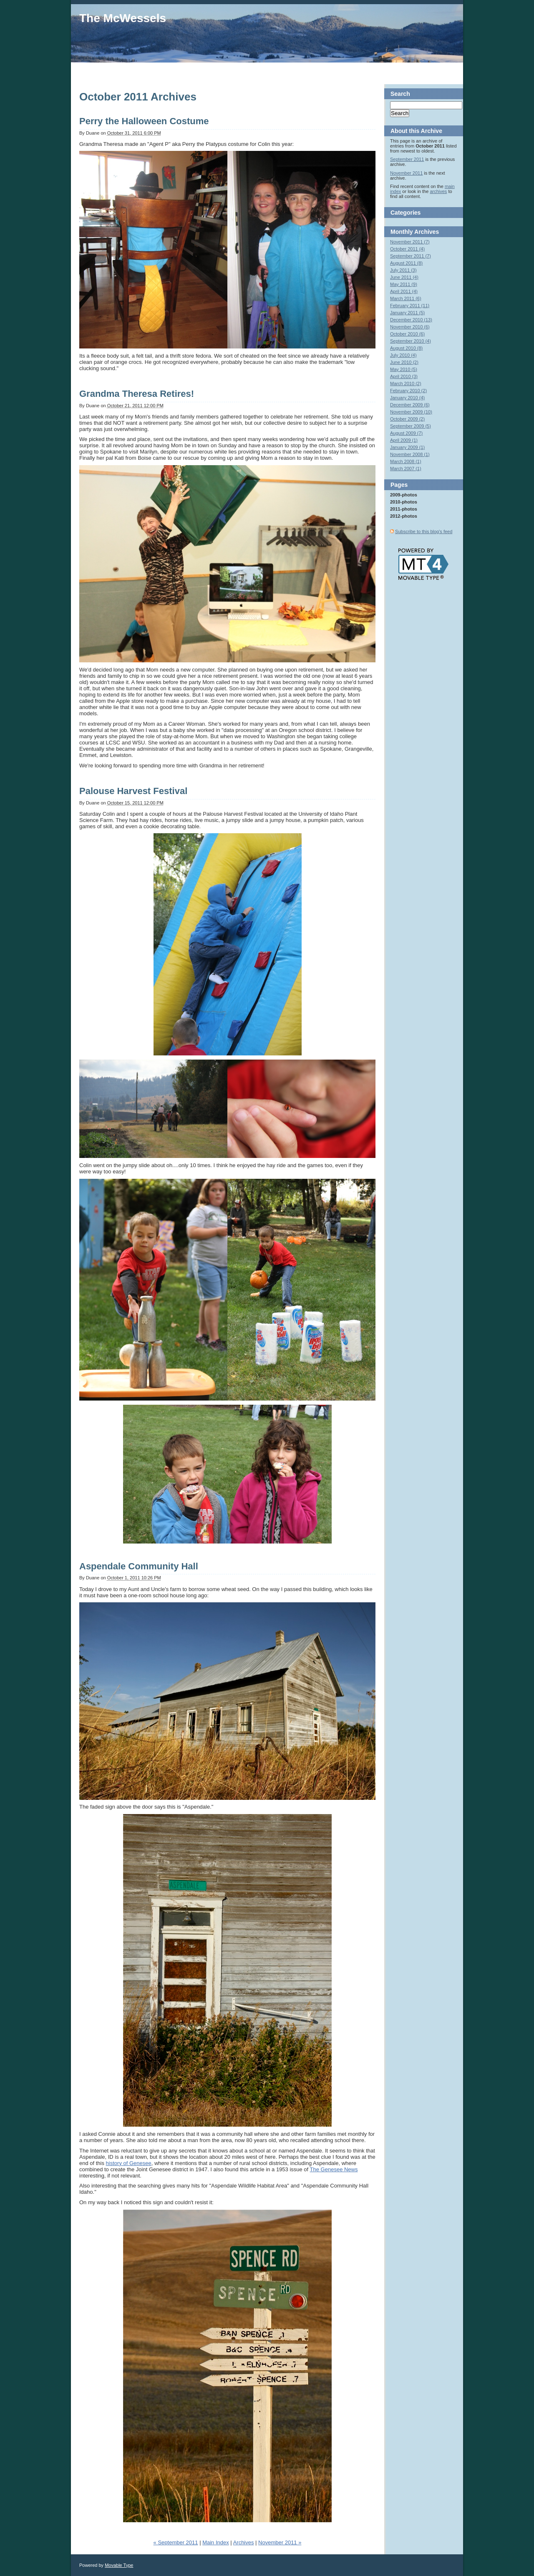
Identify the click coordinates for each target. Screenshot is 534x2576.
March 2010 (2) (405, 383)
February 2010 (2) (408, 390)
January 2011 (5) (407, 312)
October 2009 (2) (407, 418)
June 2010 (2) (404, 362)
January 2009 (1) (407, 447)
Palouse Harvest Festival (133, 791)
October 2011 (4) (407, 248)
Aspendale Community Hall (138, 1566)
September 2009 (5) (410, 425)
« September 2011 (176, 2542)
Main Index (215, 2542)
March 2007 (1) (405, 468)
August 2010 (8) (406, 348)
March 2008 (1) (405, 461)
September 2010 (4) (410, 340)
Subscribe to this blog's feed (423, 531)
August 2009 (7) (406, 433)
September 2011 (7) (410, 255)
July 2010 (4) (403, 355)
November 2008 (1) (410, 454)
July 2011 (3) (403, 270)
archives (438, 191)
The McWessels (122, 18)
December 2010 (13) (411, 319)
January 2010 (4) (407, 397)
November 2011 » (279, 2542)
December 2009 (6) (410, 404)
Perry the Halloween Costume (144, 121)
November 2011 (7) (410, 241)
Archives (243, 2542)
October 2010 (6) (407, 333)
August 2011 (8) (406, 263)
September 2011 (407, 159)
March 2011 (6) (405, 298)
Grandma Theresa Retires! (136, 393)
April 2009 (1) (404, 440)
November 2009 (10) (411, 411)
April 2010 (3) (404, 376)
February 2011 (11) (409, 305)
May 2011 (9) (403, 284)
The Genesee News (334, 2169)
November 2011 (406, 172)
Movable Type (119, 2565)
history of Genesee (128, 2163)
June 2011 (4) (404, 277)
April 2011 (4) (404, 291)
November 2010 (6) (410, 326)
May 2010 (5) (403, 369)
